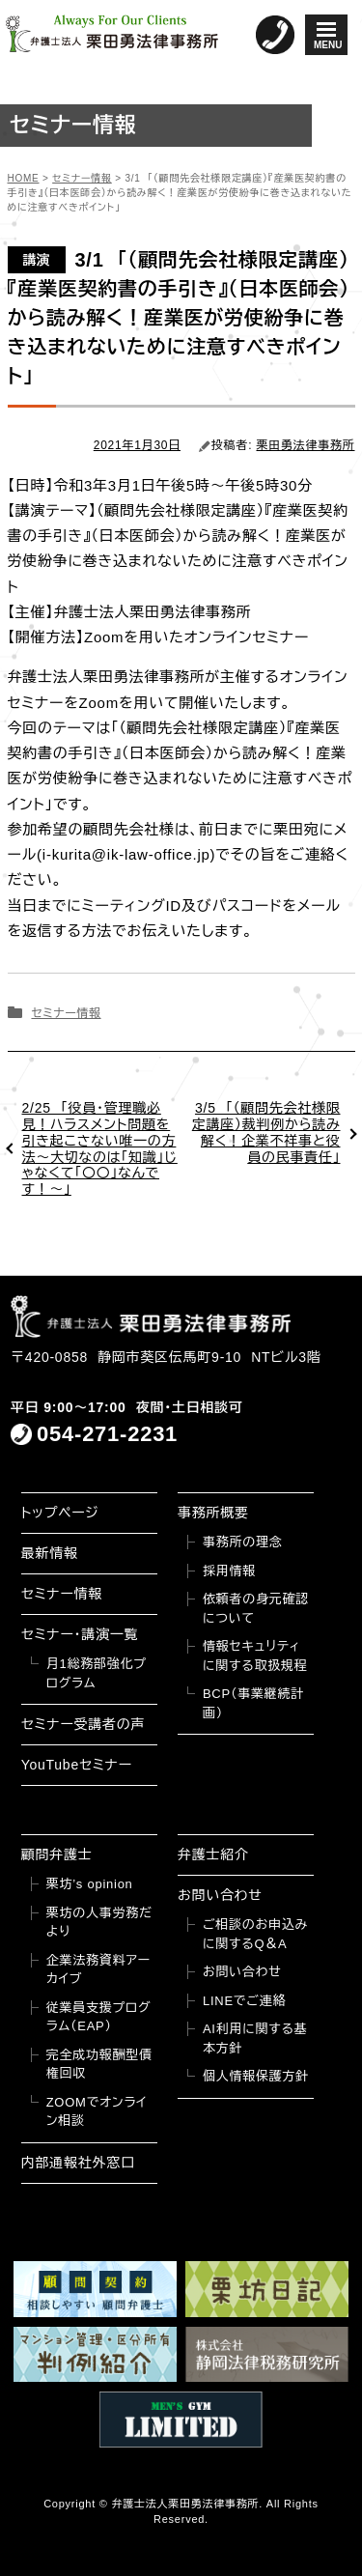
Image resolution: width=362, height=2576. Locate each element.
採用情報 (229, 1571)
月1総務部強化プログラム (96, 1673)
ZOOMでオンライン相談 (97, 2112)
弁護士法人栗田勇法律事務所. (187, 2503)
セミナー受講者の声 (83, 1724)
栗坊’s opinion (89, 1884)
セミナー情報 (65, 1013)
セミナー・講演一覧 (80, 1634)
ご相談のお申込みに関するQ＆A (255, 1934)
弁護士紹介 (213, 1854)
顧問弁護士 (57, 1854)
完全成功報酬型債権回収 (99, 2064)
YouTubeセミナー (76, 1764)
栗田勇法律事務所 (306, 445)
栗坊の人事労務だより (99, 1922)
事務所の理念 (243, 1542)
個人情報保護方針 (256, 2076)
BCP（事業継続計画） (253, 1703)
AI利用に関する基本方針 (255, 2038)
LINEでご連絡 (244, 2001)
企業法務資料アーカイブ (98, 1970)
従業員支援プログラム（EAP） (99, 2017)
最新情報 (49, 1553)
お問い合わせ (220, 1895)
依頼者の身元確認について (256, 1609)
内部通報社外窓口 (78, 2162)
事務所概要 (213, 1512)
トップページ (60, 1512)
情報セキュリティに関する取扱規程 (255, 1656)
